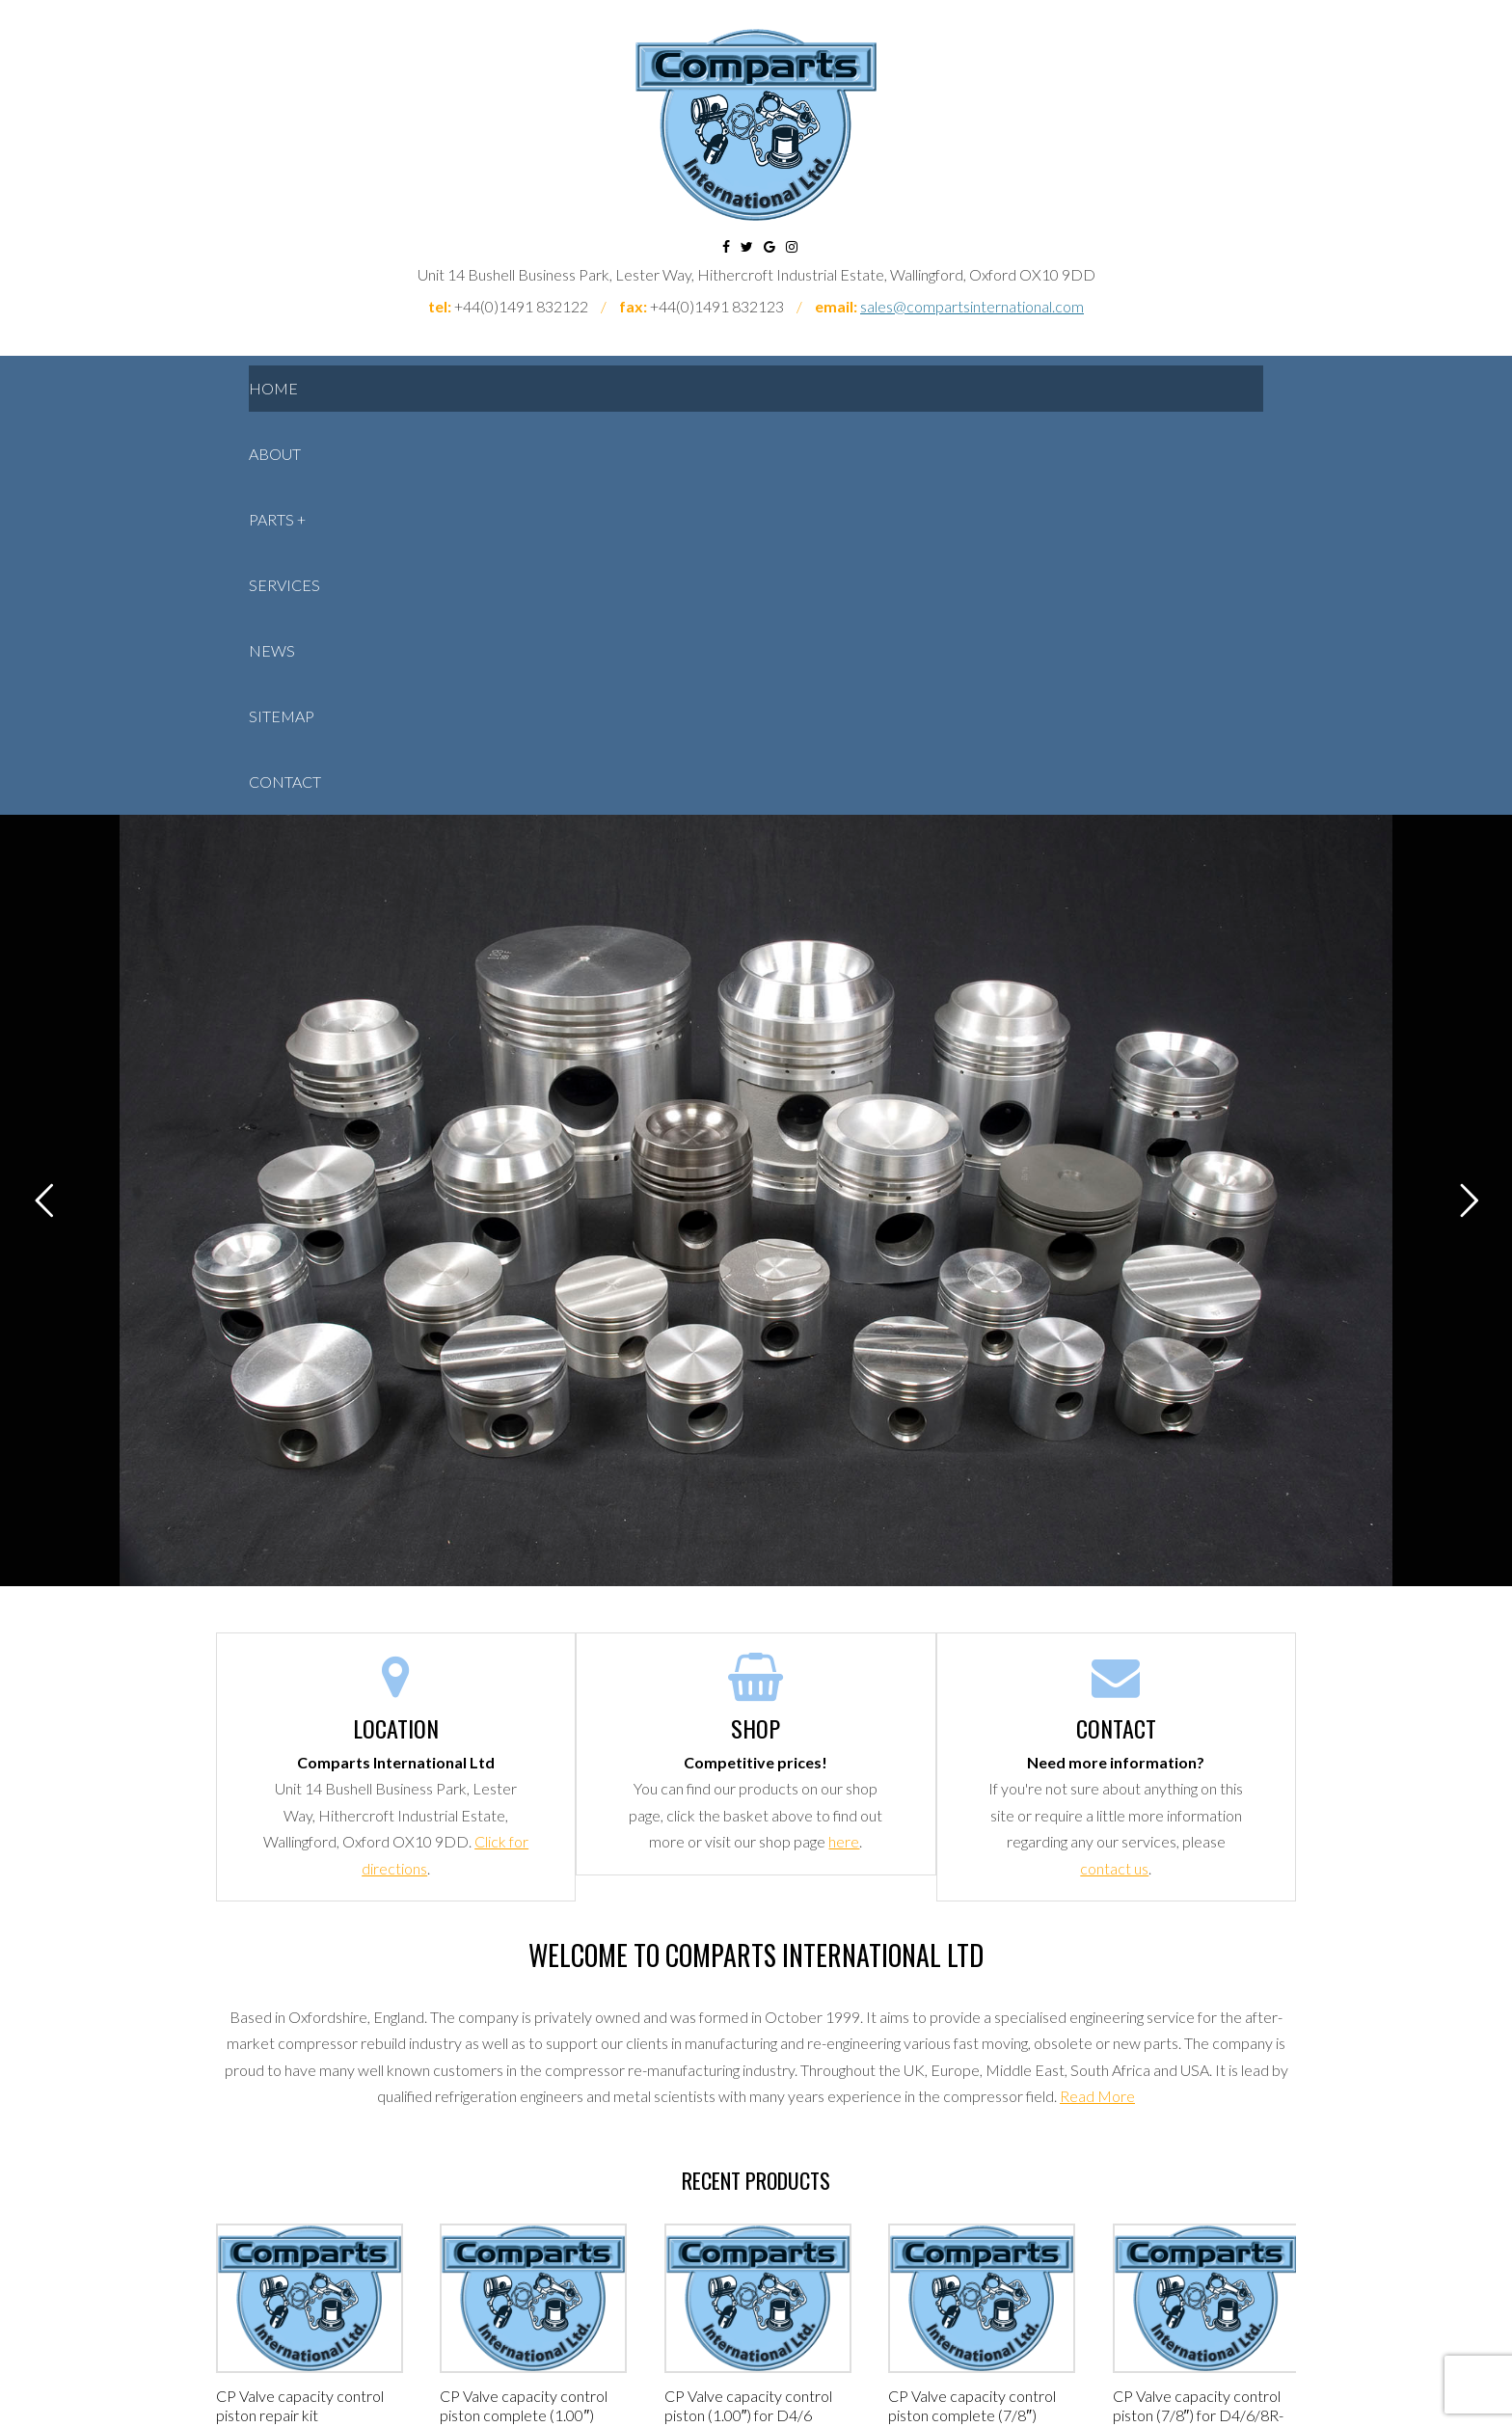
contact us (1114, 1868)
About (275, 454)
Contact (285, 781)
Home (273, 388)
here (843, 1841)
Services (284, 585)
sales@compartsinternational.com (972, 306)
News (272, 650)
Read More (1097, 2096)
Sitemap (281, 716)
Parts (271, 519)
